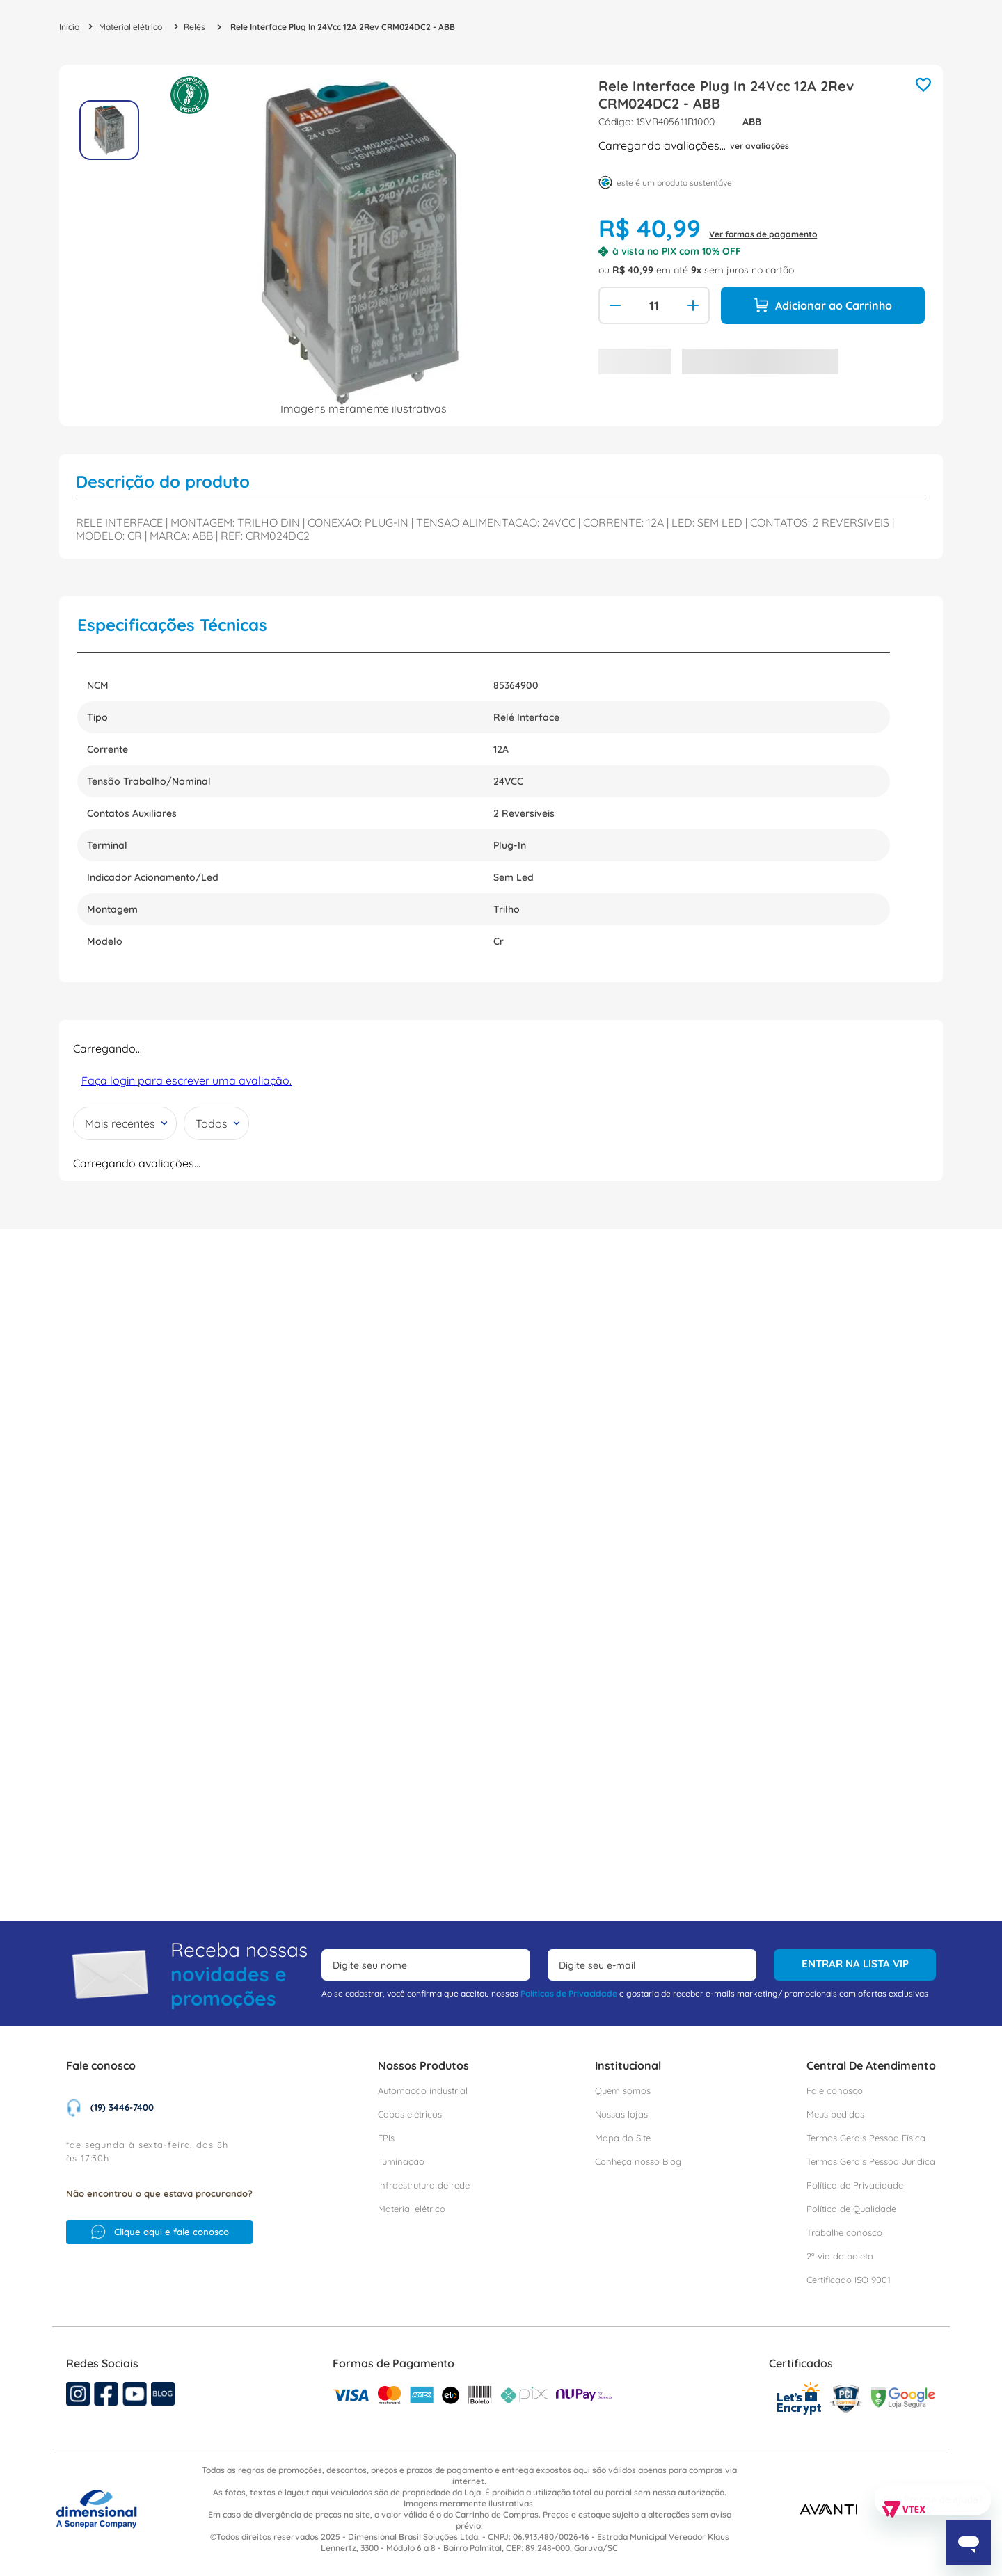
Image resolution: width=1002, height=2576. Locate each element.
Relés (194, 27)
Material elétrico (130, 27)
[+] (694, 305)
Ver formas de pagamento (763, 234)
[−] (614, 305)
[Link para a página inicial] (69, 26)
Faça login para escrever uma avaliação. (186, 1080)
